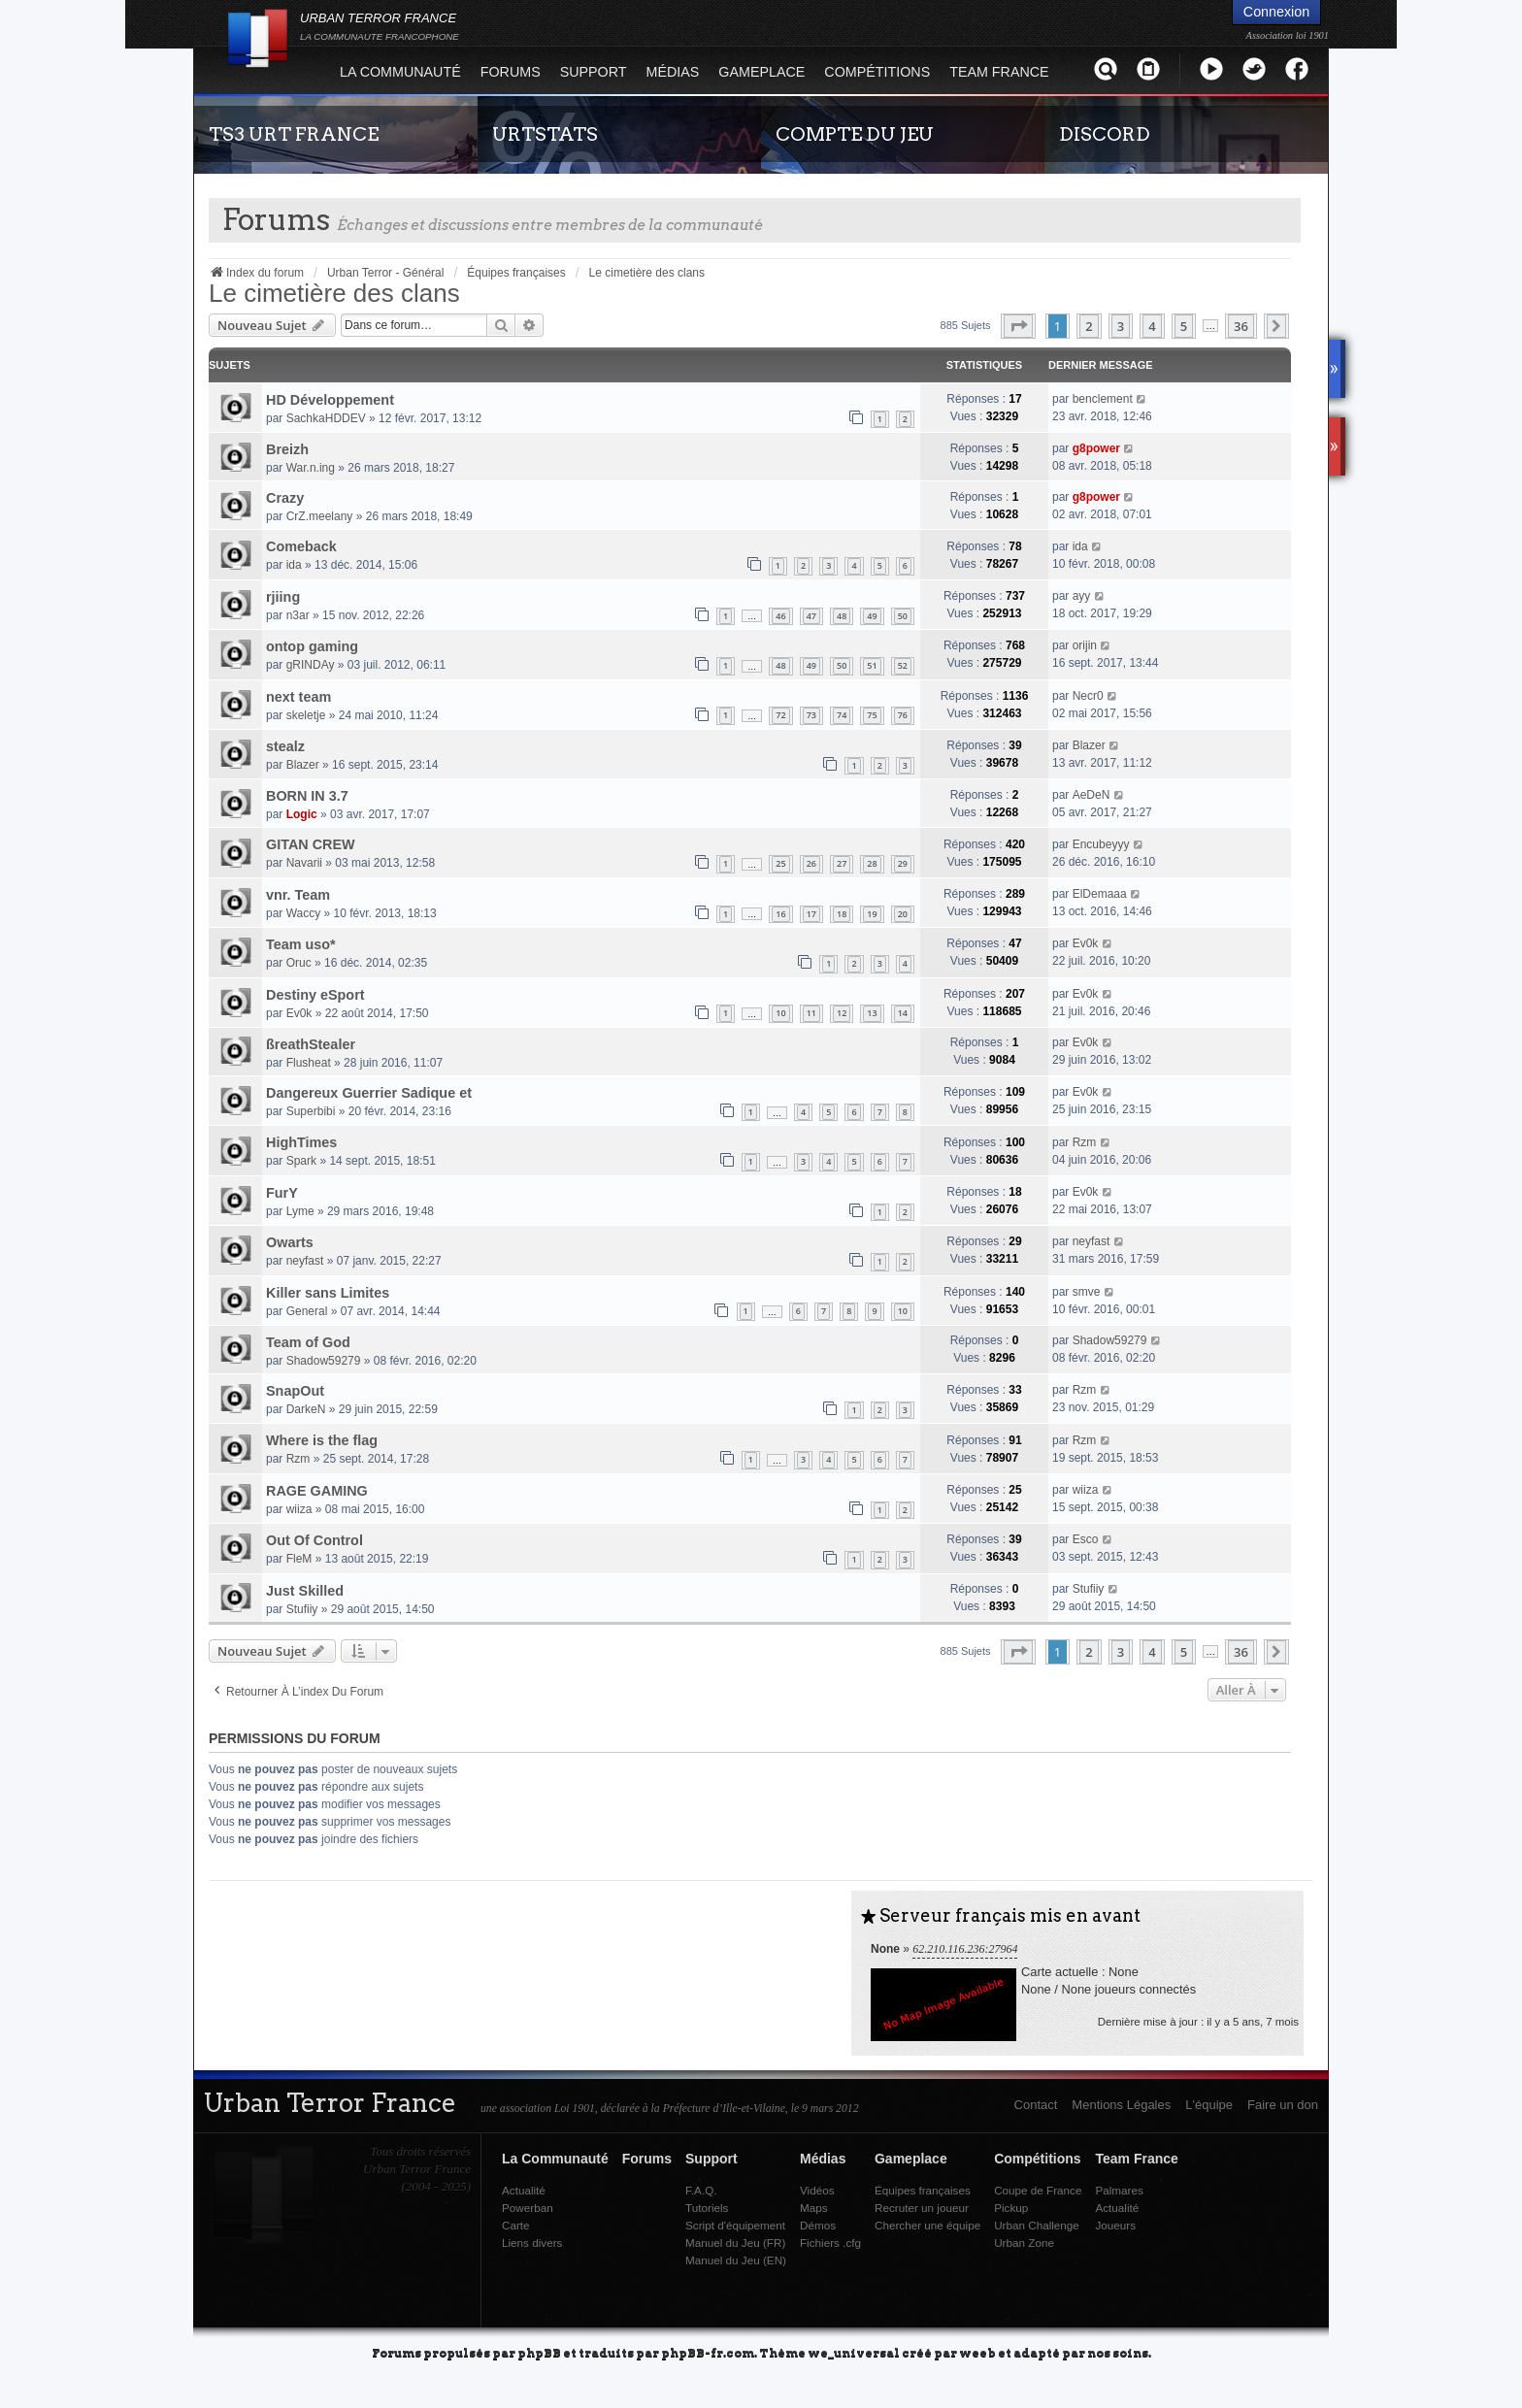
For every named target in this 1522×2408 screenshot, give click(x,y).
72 (780, 715)
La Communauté (400, 72)
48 (841, 616)
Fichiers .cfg (830, 2242)
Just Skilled (305, 1591)
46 (780, 616)
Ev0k (1086, 943)
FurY (282, 1193)
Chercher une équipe (927, 2225)
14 (903, 1012)
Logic (301, 814)
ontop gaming (312, 646)
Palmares (1118, 2190)
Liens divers (532, 2242)
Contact (1036, 2104)
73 (811, 715)
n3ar (298, 615)
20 (903, 913)
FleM (299, 1559)
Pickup (1011, 2207)
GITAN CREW (310, 844)
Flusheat (308, 1063)
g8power (1096, 448)
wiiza (299, 1509)
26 (811, 863)
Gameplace (761, 72)
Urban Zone (1024, 2242)
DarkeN (306, 1409)
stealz (285, 746)
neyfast (305, 1261)
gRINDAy (310, 665)
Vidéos (817, 2190)
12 (841, 1012)
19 (872, 913)
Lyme (300, 1211)
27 (841, 863)
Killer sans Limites (327, 1293)
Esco (1086, 1539)
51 (872, 665)
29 (903, 863)
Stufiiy (302, 1609)
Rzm (1085, 1142)
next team (298, 697)
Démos (818, 2225)
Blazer (302, 765)
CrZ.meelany (319, 516)
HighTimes (301, 1142)
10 (780, 1012)
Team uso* (301, 944)
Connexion (1276, 11)
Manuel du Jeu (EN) (735, 2260)
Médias (673, 72)
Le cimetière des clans (334, 293)
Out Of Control (314, 1540)
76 (903, 715)
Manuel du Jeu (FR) (735, 2242)
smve (1087, 1292)
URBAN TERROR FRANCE (379, 26)
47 (811, 616)
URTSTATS (545, 134)
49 (872, 616)
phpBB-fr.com (707, 2352)
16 (780, 913)
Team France (998, 72)
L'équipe (1209, 2104)
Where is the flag (322, 1440)
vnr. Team (298, 895)
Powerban (527, 2207)
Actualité (524, 2190)
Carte (516, 2225)
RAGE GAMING (317, 1491)
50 (903, 616)
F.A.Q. (700, 2190)
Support (593, 72)
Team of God (308, 1342)
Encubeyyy (1101, 844)
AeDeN (1091, 795)
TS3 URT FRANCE (294, 134)
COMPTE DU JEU (855, 134)
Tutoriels (706, 2207)
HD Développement (330, 400)
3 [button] (1120, 326)
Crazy (285, 498)
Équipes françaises (923, 2190)
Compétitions (877, 72)
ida (294, 565)
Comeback (301, 546)
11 (811, 1012)
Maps (814, 2207)
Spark (301, 1161)
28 (872, 863)
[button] (1018, 326)
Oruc (299, 963)
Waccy (303, 913)
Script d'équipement (735, 2225)
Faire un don (1282, 2104)
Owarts (290, 1242)
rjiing (283, 597)
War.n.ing (310, 468)
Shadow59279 (323, 1361)
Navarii (304, 863)
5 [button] (1183, 326)
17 (811, 913)
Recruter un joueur (922, 2207)
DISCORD (1104, 134)
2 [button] (1088, 326)
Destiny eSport (315, 995)
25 (780, 863)
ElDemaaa (1100, 894)
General (307, 1311)
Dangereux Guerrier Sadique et (369, 1093)
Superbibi (311, 1111)
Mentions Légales (1121, 2104)
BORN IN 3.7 (307, 796)
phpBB (539, 2352)
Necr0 (1088, 696)
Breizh (287, 449)
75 (872, 715)
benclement (1103, 399)
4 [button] (1151, 326)
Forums (510, 72)
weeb (977, 2352)
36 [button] (1241, 326)
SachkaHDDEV (326, 418)
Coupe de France (1037, 2190)
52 (903, 665)
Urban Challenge (1036, 2225)
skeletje (306, 715)
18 (841, 913)
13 (872, 1012)
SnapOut (295, 1391)
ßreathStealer (310, 1044)
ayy (1082, 596)
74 (841, 715)
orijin (1085, 645)
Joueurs (1115, 2225)
